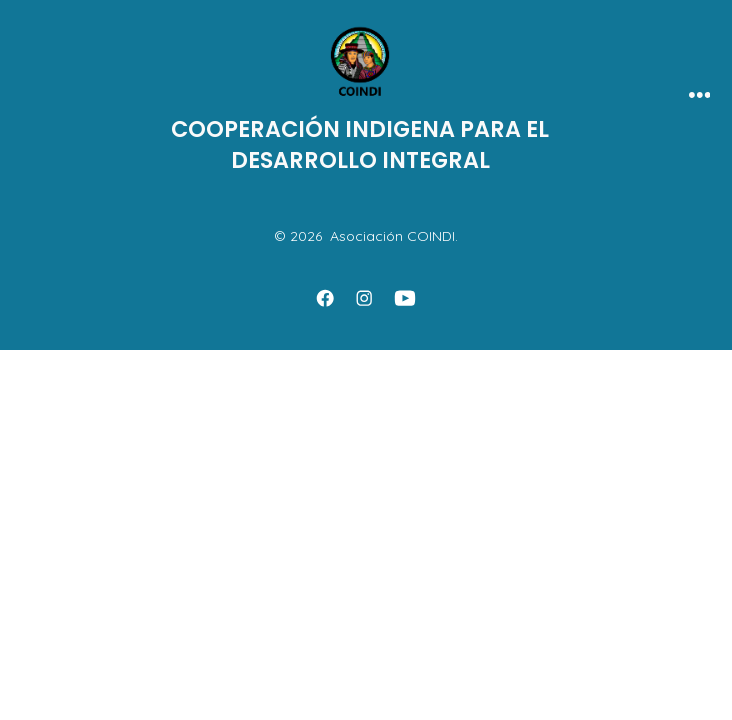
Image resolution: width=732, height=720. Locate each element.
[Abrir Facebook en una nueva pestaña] (325, 298)
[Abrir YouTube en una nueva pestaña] (405, 298)
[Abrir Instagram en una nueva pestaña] (364, 298)
